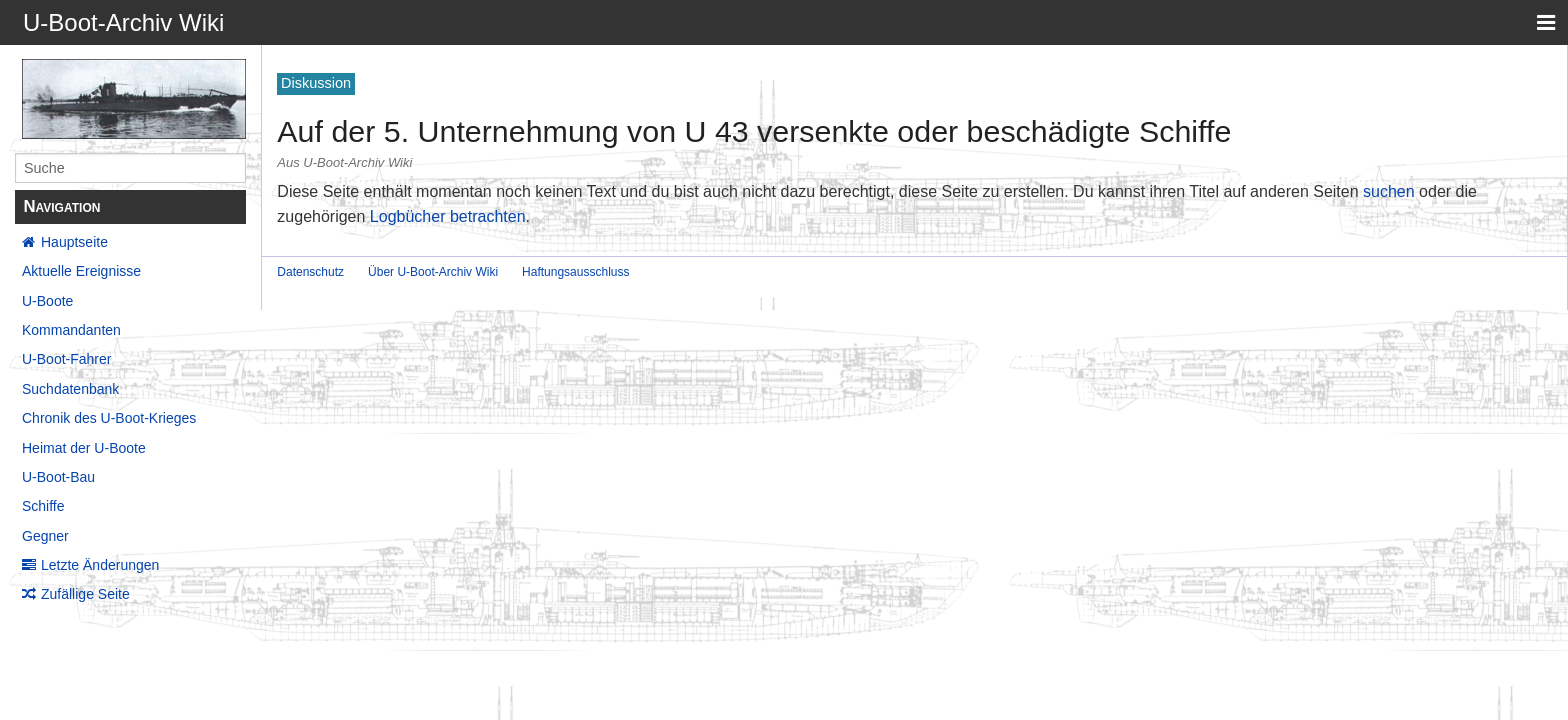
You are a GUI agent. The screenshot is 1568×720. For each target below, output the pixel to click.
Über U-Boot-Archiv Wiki (433, 272)
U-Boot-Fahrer (66, 359)
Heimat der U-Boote (84, 448)
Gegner (45, 536)
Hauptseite (74, 242)
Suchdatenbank (70, 389)
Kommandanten (71, 330)
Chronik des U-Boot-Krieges (109, 418)
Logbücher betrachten (448, 216)
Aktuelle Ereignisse (81, 271)
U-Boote (47, 301)
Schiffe (43, 506)
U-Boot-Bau (58, 477)
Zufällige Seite (85, 594)
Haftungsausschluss (575, 272)
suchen (1389, 191)
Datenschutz (310, 272)
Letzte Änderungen (100, 565)
